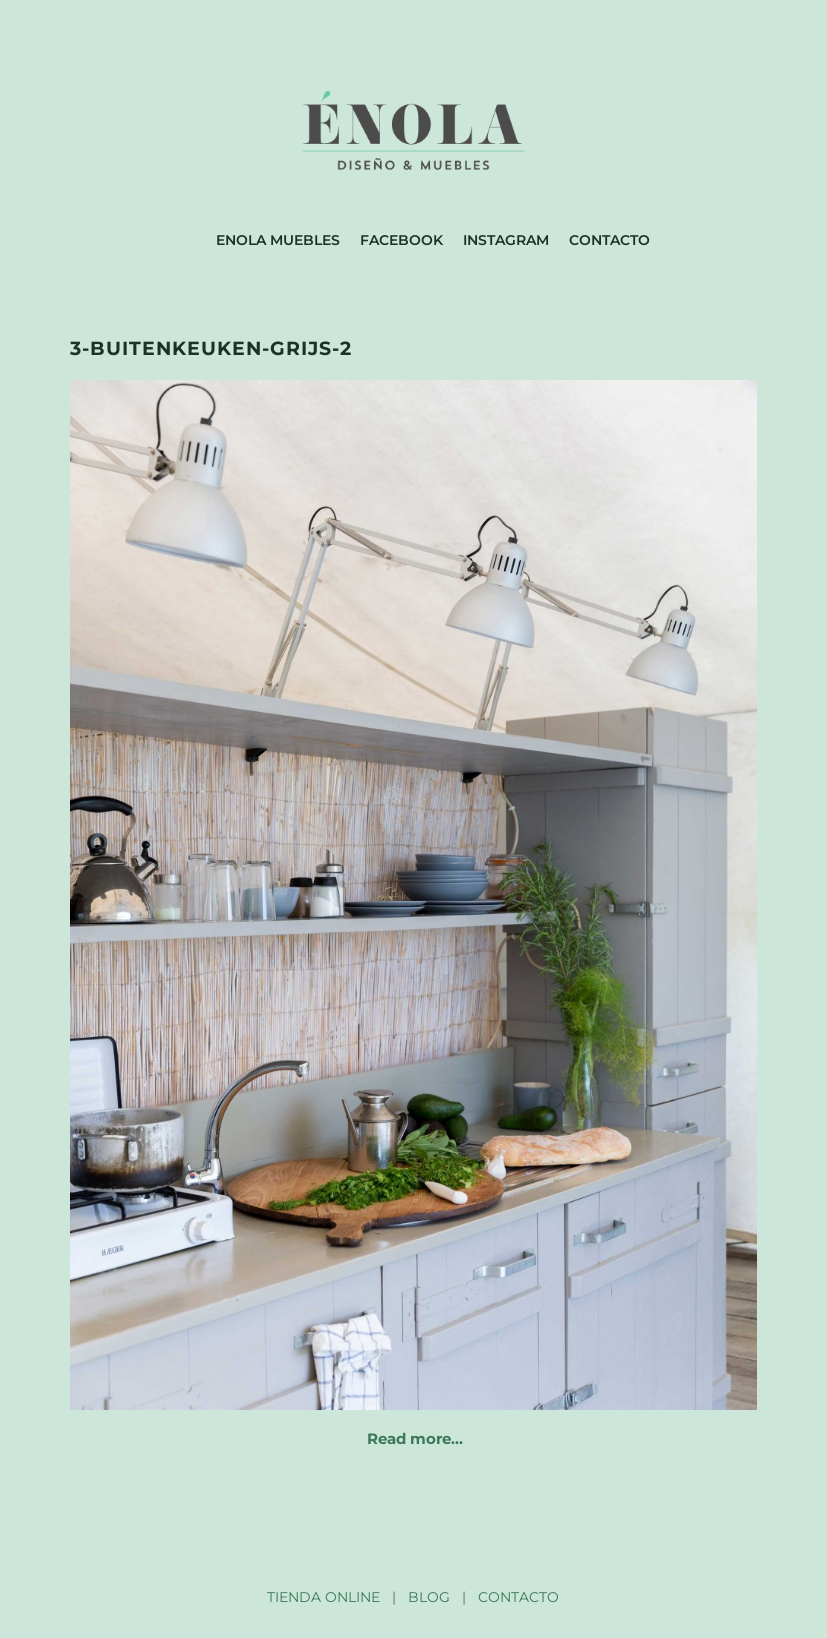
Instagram (506, 240)
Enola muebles (278, 240)
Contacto (609, 240)
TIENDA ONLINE (323, 1597)
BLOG (429, 1597)
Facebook (401, 240)
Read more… (415, 1438)
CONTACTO (518, 1597)
